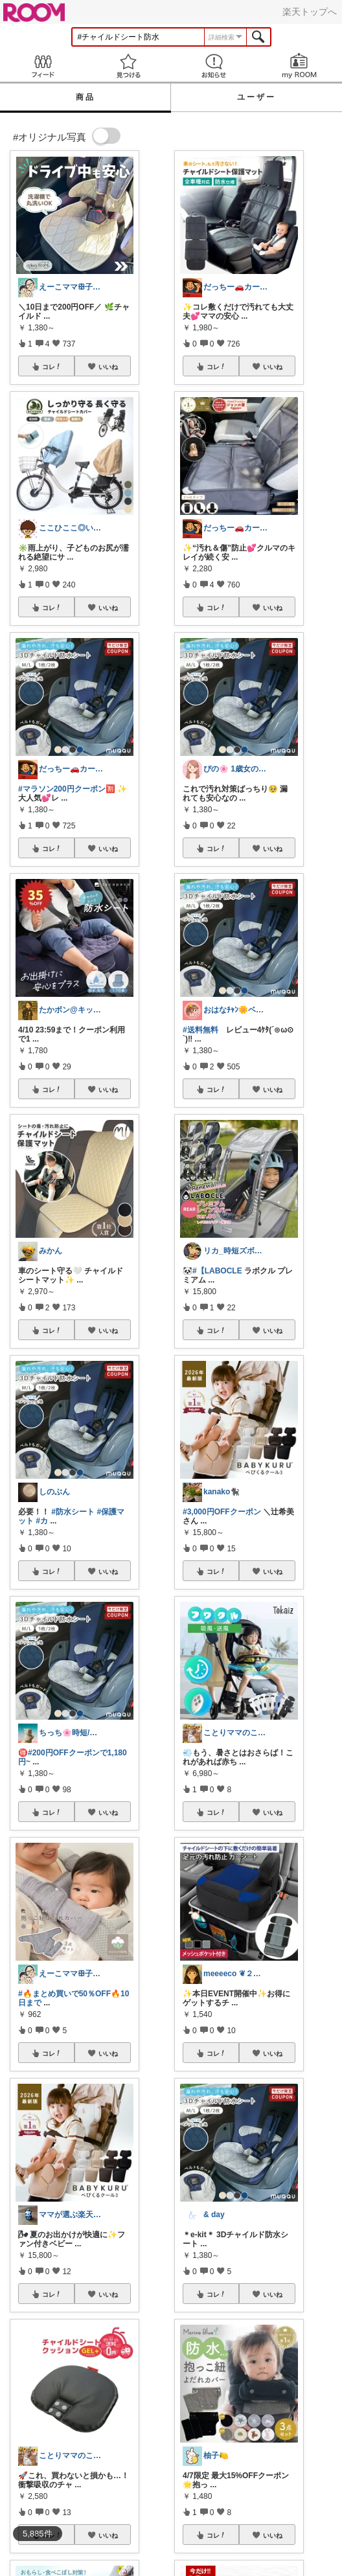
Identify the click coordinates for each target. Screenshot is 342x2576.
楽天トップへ (309, 11)
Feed (43, 66)
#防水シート (73, 1511)
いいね (108, 366)
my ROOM (299, 66)
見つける (128, 66)
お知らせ (213, 66)
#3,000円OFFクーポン (222, 1511)
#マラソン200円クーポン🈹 (66, 788)
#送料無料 (200, 1029)
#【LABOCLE (217, 1270)
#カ (42, 1520)
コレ (52, 366)
